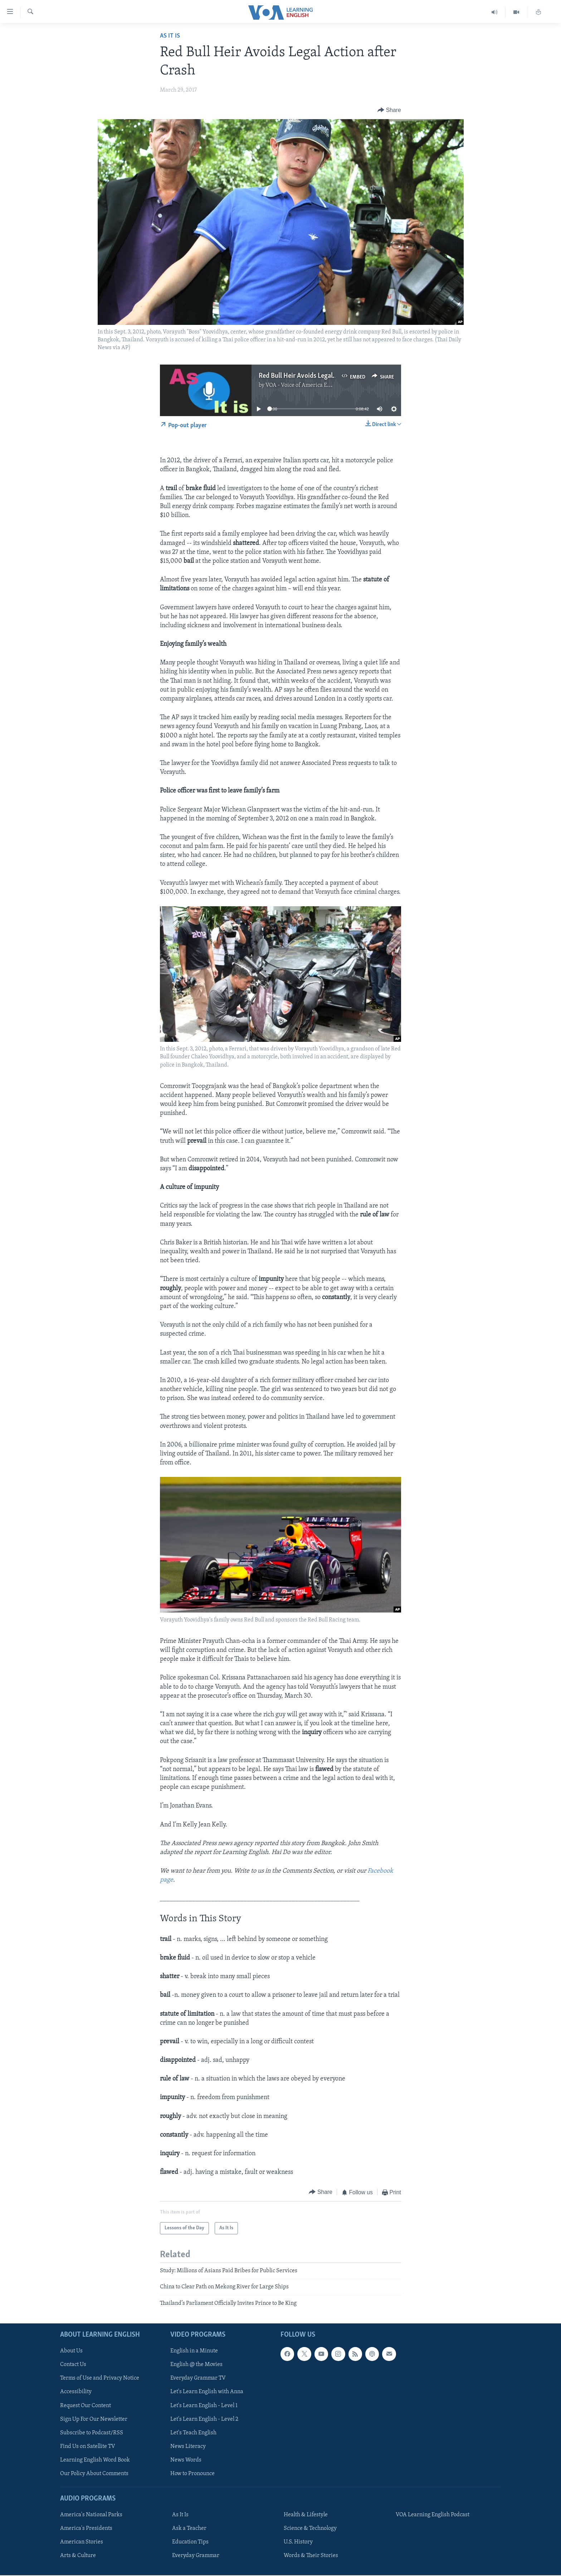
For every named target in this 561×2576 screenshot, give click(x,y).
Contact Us (73, 2364)
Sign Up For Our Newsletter (93, 2419)
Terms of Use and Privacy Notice (99, 2378)
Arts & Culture (78, 2555)
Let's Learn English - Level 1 (204, 2406)
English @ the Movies (196, 2364)
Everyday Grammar (195, 2555)
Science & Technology (310, 2528)
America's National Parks (91, 2515)
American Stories (81, 2542)
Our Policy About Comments (94, 2474)
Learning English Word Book (95, 2460)
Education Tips (190, 2542)
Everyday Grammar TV (198, 2378)
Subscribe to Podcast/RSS (91, 2433)
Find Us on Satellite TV (87, 2446)
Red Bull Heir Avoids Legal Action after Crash (322, 376)
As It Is (170, 36)
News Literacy (188, 2446)
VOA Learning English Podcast (432, 2515)
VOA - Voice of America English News (311, 385)
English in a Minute (194, 2351)
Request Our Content (85, 2406)
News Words (185, 2460)
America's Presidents (86, 2528)
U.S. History (298, 2542)
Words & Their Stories (311, 2555)
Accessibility (76, 2392)
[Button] (389, 110)
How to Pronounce (192, 2474)
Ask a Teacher (189, 2528)
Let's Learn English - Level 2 (204, 2419)
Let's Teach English (193, 2433)
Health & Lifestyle (306, 2515)
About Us (71, 2351)
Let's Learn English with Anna (206, 2392)
